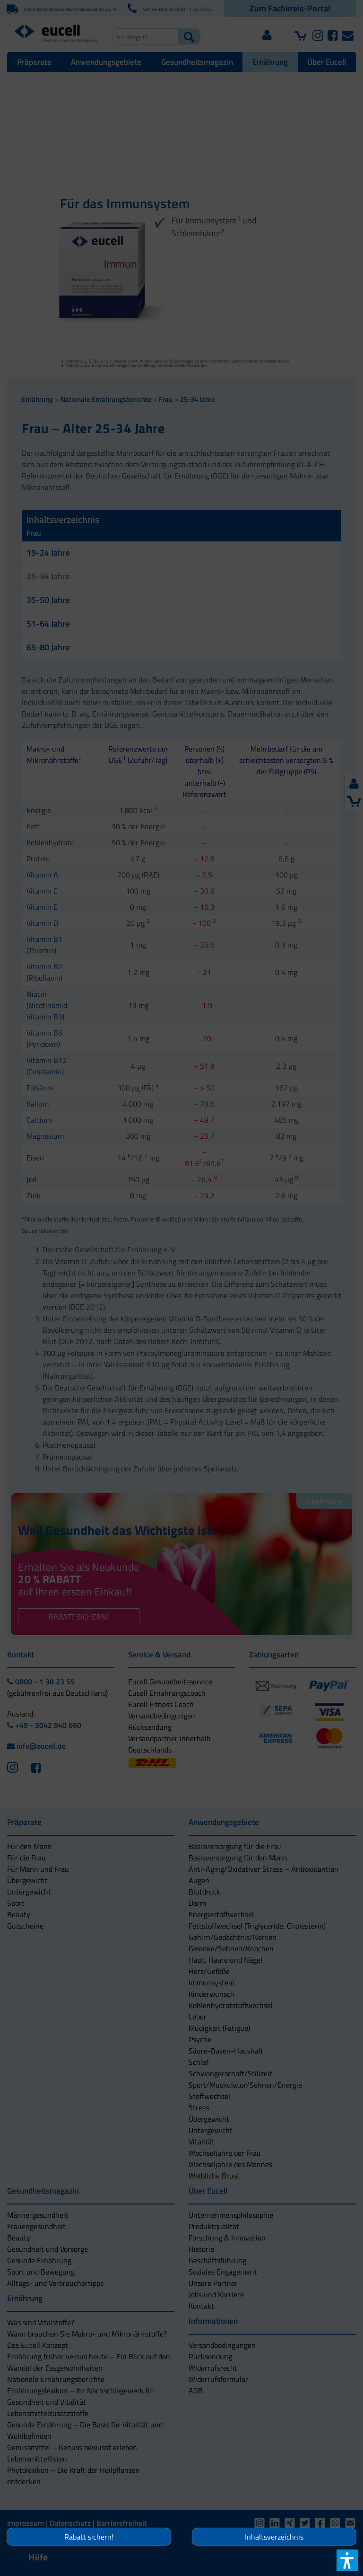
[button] (181, 1335)
